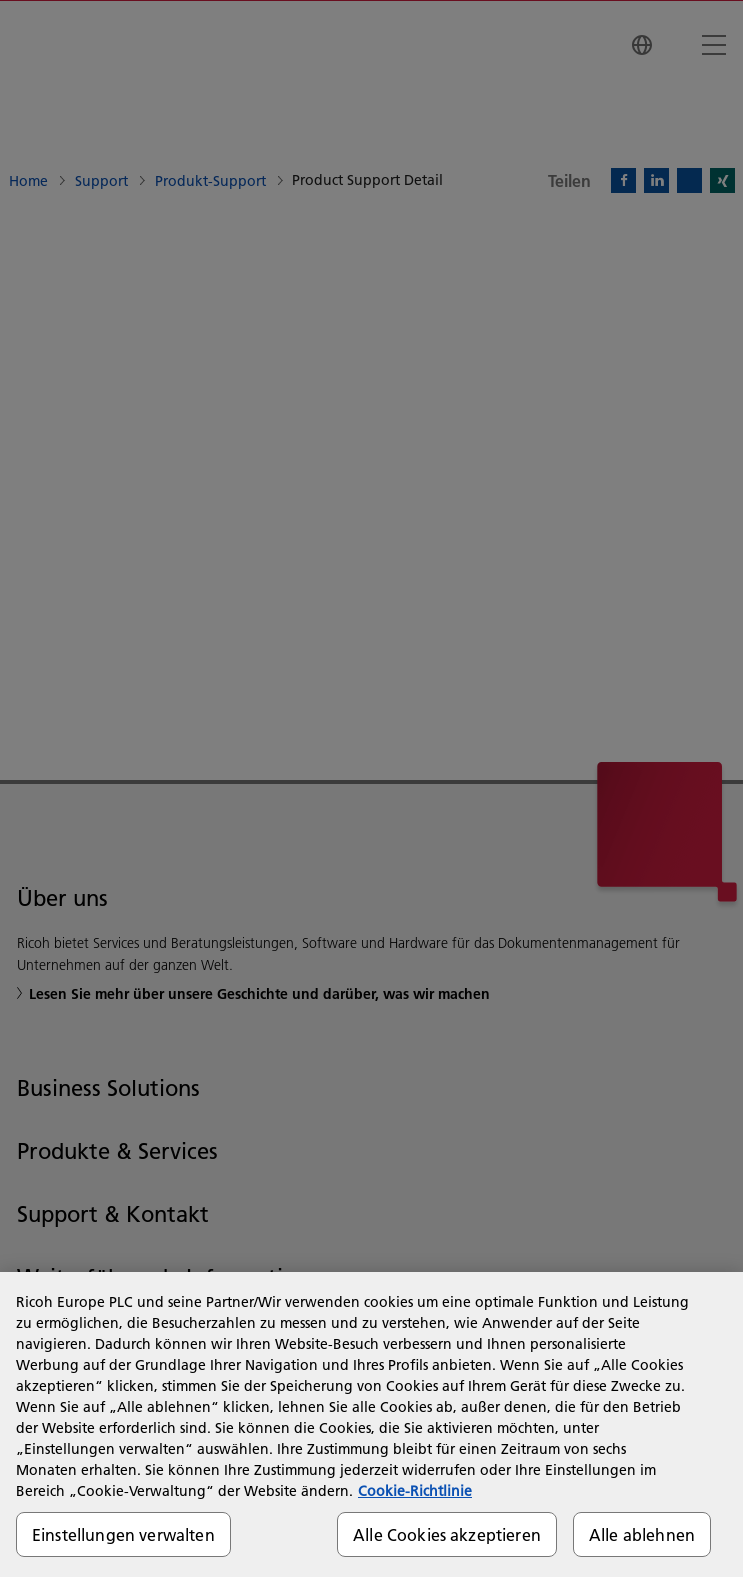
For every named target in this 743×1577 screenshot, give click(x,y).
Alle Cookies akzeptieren (447, 1534)
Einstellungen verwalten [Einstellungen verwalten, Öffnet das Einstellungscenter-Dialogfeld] (123, 1534)
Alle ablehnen (642, 1534)
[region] (371, 1424)
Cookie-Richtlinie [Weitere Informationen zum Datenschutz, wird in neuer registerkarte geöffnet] (415, 1491)
